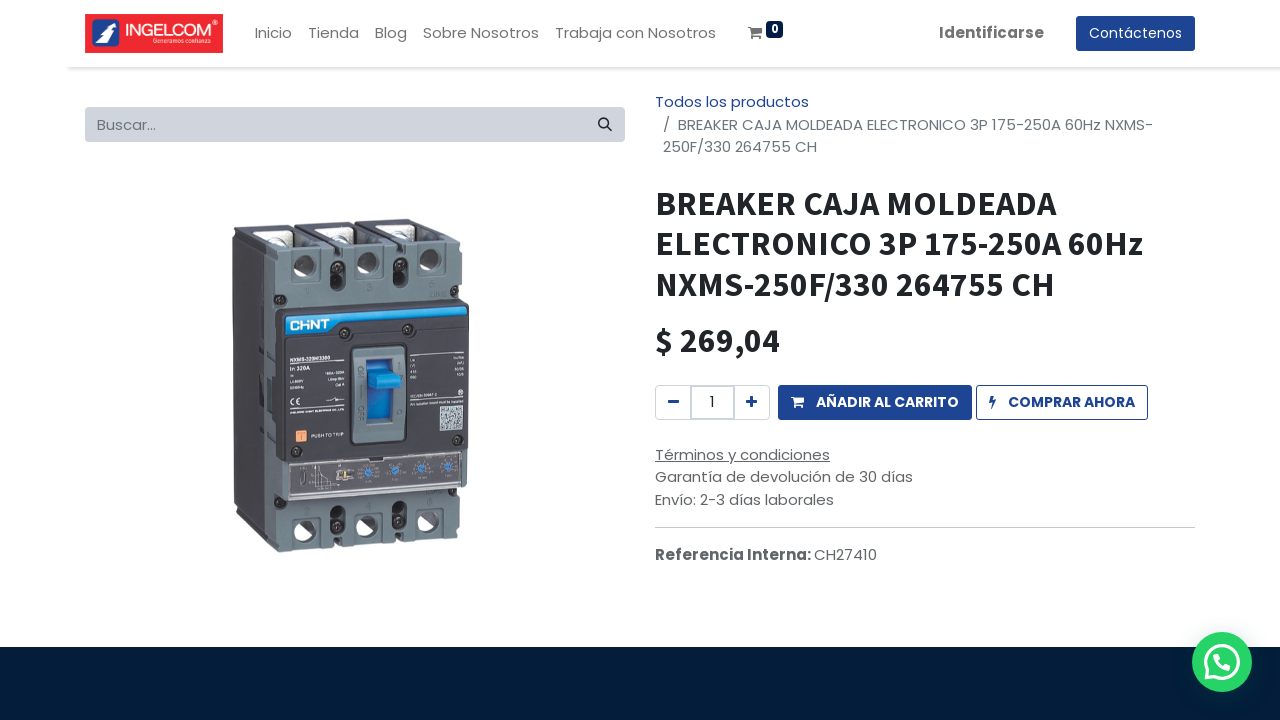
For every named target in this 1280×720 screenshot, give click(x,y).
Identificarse (991, 32)
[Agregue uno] (751, 402)
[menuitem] (273, 33)
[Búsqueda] (605, 124)
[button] (875, 402)
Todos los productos (732, 101)
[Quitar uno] (673, 402)
